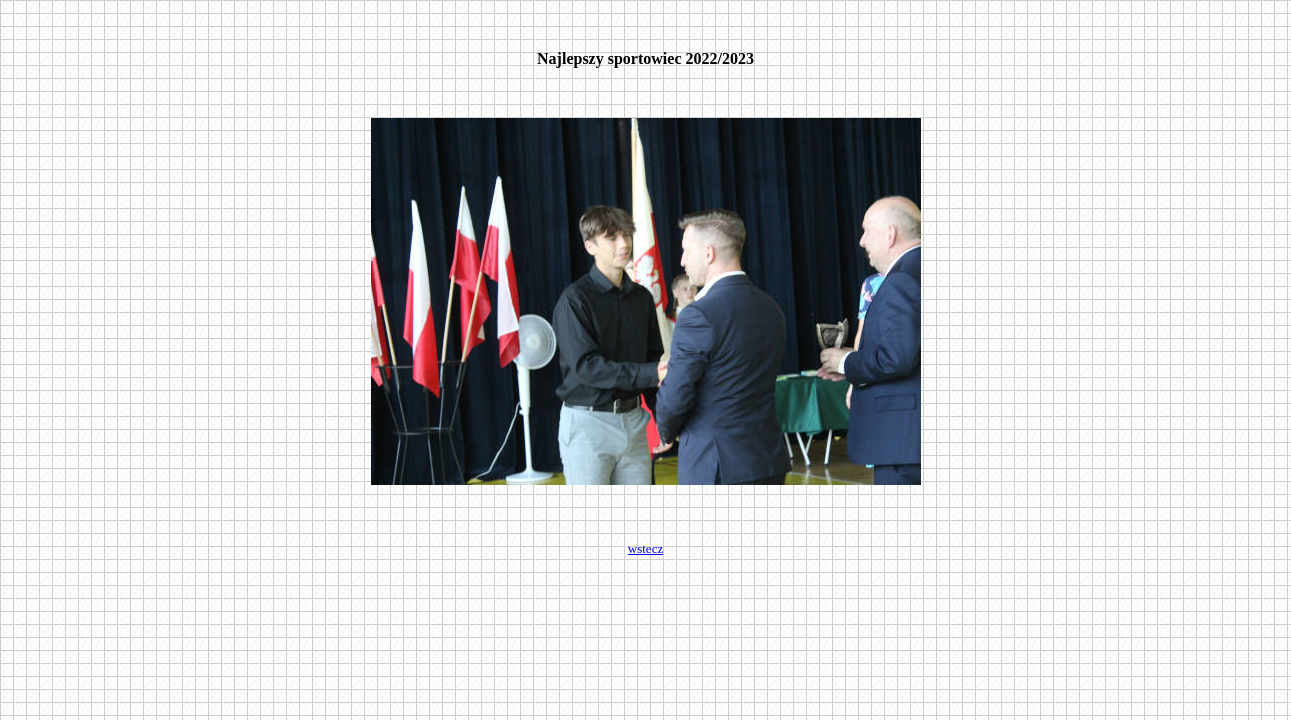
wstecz (645, 548)
